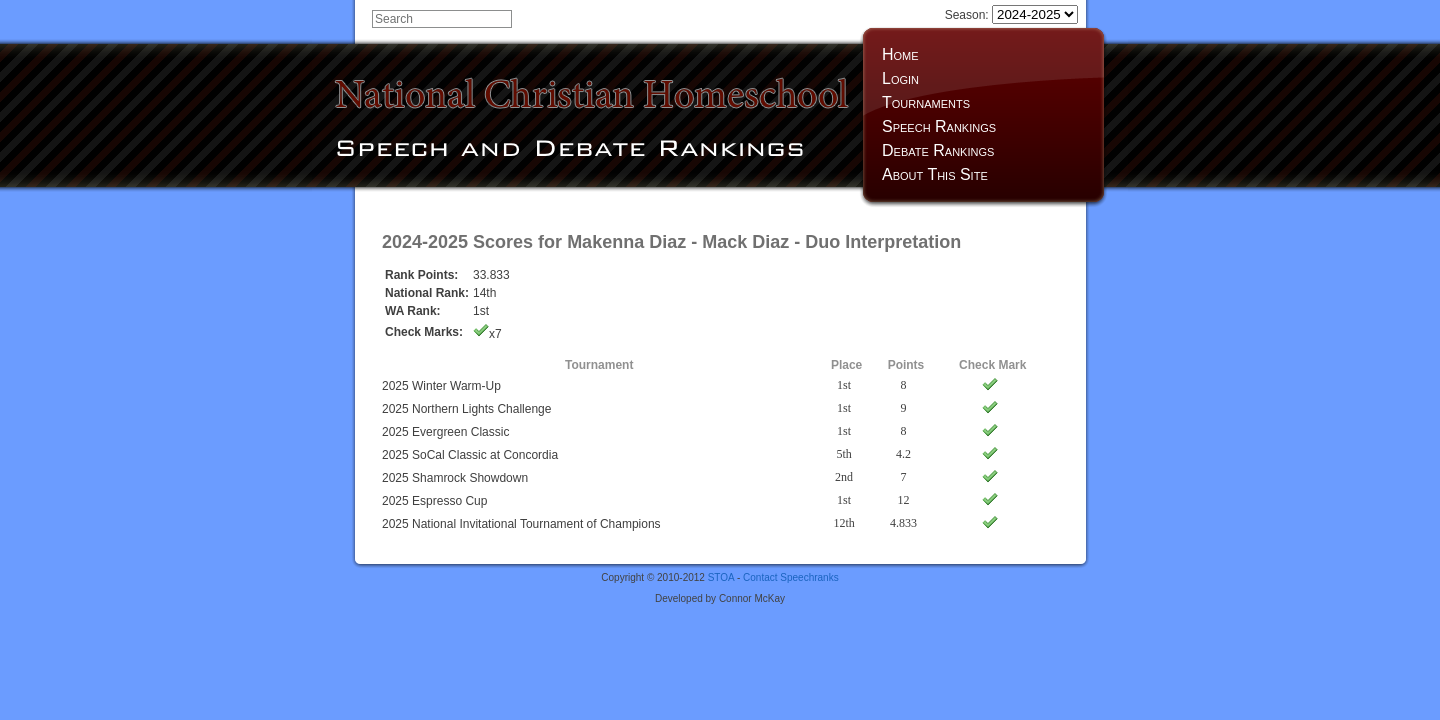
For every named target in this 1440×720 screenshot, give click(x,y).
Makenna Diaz (626, 242)
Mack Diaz (745, 242)
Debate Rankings (938, 150)
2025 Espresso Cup (434, 501)
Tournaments (926, 102)
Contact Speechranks (791, 577)
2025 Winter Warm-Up (441, 386)
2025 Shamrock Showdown (455, 478)
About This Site (935, 174)
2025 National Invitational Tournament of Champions (521, 524)
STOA (721, 577)
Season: (1011, 15)
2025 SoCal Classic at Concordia (470, 455)
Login (900, 78)
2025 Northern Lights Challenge (466, 409)
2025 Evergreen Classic (445, 432)
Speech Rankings (939, 126)
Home (900, 54)
